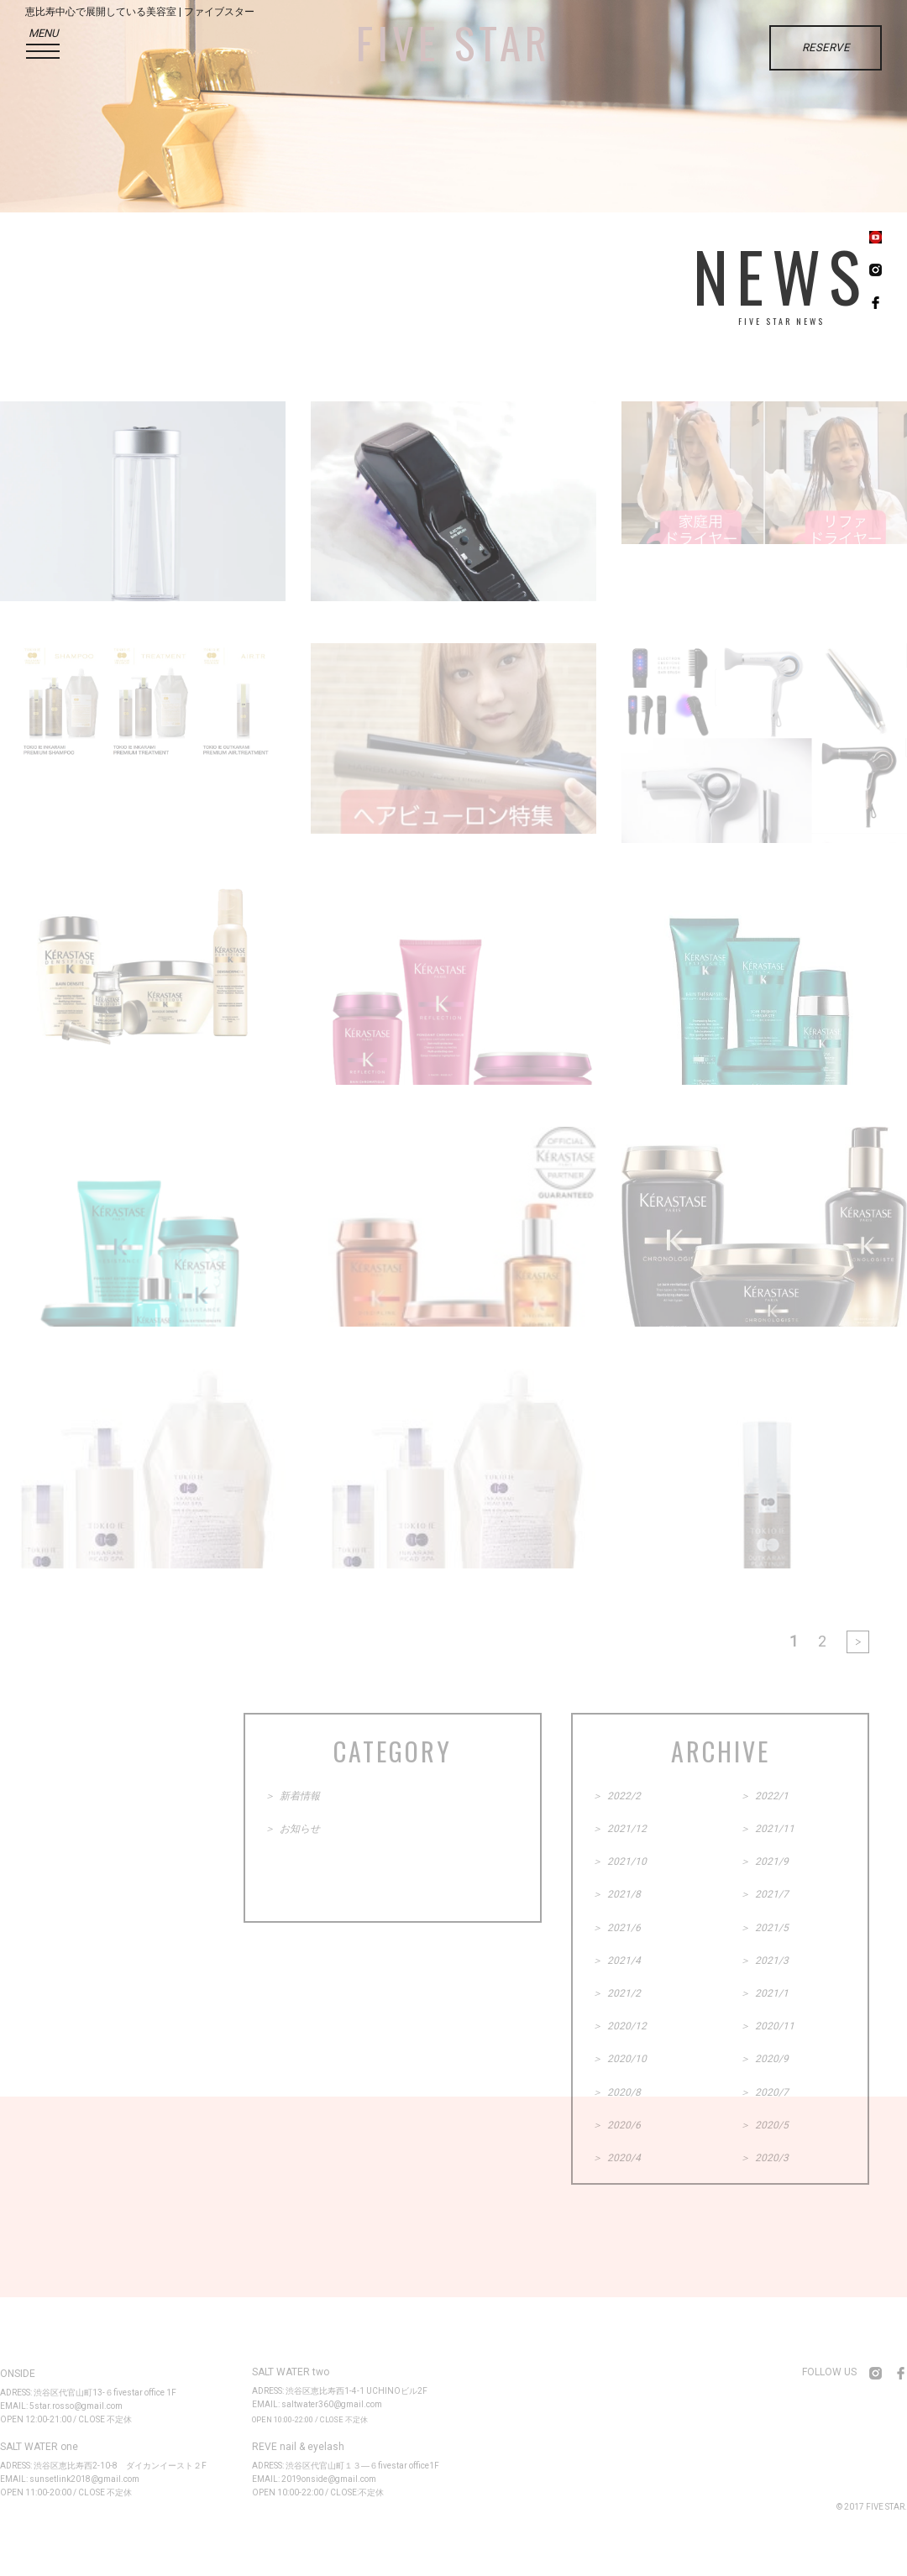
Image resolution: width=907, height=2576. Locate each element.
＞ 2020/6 (616, 2125)
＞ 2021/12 (619, 1829)
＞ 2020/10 (619, 2059)
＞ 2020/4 (616, 2158)
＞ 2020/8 (616, 2092)
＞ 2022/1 (764, 1796)
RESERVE (826, 47)
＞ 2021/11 (767, 1829)
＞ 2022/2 (616, 1796)
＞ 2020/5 (764, 2125)
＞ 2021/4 (616, 1960)
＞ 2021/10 (619, 1861)
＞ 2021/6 (616, 1928)
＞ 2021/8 (616, 1894)
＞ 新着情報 (292, 1796)
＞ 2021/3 (764, 1960)
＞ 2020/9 (764, 2059)
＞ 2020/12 (619, 2026)
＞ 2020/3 (764, 2158)
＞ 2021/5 (764, 1928)
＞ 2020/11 (767, 2026)
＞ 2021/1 (764, 1993)
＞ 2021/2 (616, 1993)
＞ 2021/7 (764, 1894)
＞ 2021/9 (764, 1861)
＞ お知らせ (292, 1829)
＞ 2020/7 (764, 2092)
